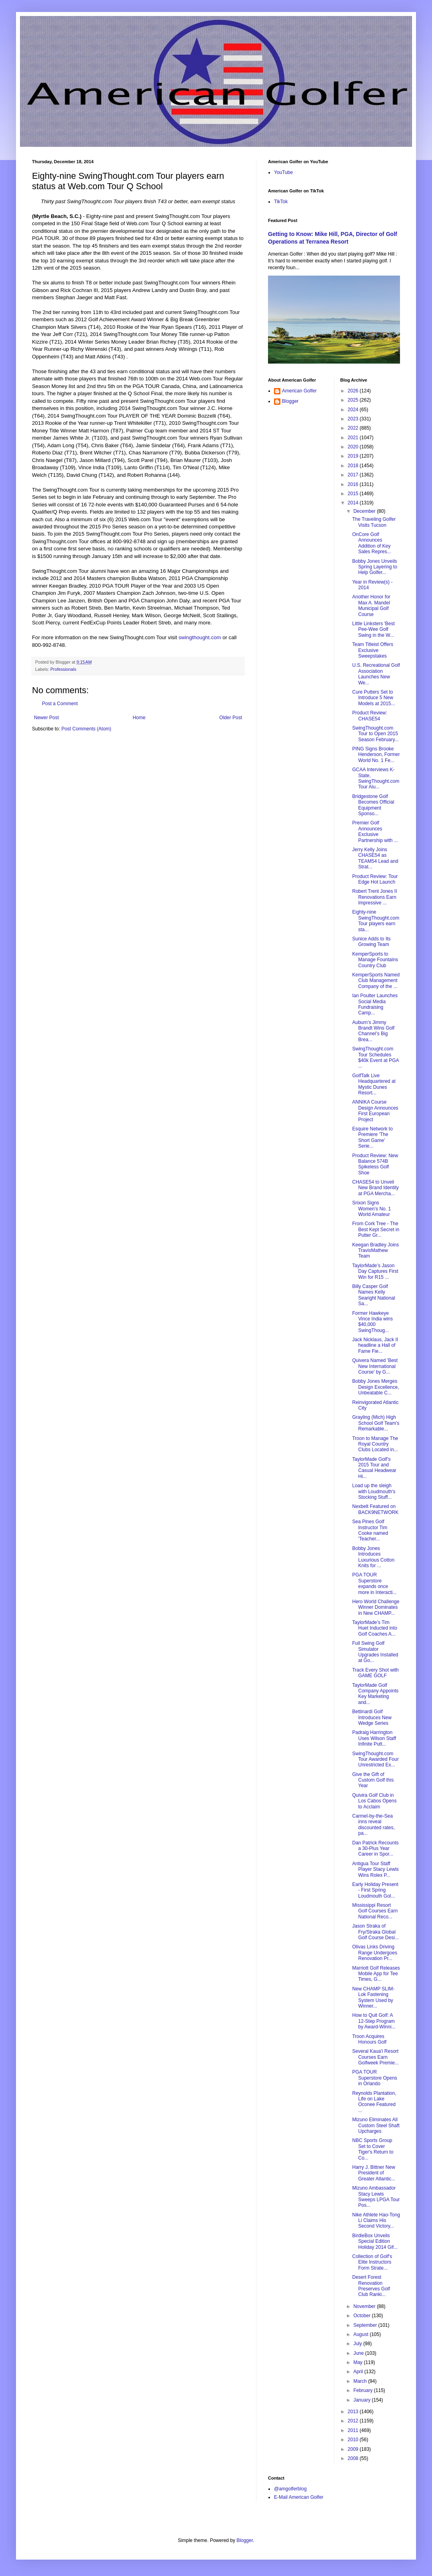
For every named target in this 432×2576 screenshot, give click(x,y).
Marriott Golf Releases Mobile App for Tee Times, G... (376, 1973)
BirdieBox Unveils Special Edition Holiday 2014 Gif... (375, 2241)
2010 (354, 2439)
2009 (354, 2449)
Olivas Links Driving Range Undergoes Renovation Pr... (374, 1952)
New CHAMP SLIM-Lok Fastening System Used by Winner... (373, 1997)
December (365, 511)
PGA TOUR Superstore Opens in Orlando (374, 2077)
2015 (354, 493)
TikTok (281, 201)
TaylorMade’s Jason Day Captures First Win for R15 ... (375, 1271)
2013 (354, 2411)
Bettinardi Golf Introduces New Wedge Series (371, 1717)
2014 (354, 503)
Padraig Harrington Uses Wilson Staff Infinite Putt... (374, 1738)
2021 (354, 437)
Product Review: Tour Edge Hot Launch (375, 879)
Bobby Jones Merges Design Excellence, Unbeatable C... (375, 1387)
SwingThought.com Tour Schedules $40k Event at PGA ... (375, 1057)
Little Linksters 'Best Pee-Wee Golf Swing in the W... (373, 629)
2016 (354, 484)
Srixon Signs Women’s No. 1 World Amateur (371, 1208)
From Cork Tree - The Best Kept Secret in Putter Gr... (375, 1229)
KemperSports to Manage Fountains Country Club (375, 959)
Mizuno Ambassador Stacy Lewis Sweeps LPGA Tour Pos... (376, 2196)
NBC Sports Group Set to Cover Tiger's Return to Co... (372, 2149)
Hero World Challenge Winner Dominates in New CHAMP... (375, 1607)
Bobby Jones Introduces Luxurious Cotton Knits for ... (373, 1557)
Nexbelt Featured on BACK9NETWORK (375, 1509)
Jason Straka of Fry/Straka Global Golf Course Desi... (375, 1931)
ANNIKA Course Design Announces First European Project (375, 1110)
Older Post (230, 717)
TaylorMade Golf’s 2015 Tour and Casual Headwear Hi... (374, 1467)
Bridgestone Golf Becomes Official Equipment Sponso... (373, 805)
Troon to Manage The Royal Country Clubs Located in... (375, 1444)
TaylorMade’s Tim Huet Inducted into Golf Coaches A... (374, 1628)
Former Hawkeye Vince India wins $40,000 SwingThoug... (372, 1321)
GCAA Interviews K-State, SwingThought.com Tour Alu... (375, 778)
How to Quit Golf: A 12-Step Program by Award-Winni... (373, 2021)
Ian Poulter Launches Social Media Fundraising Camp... (374, 1004)
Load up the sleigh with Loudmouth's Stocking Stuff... (373, 1491)
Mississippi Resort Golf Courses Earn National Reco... (375, 1911)
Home (139, 717)
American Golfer (299, 391)
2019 (354, 456)
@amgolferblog (290, 2489)
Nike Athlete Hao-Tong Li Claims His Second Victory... (376, 2220)
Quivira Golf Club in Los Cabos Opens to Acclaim (374, 1801)
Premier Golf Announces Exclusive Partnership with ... (375, 831)
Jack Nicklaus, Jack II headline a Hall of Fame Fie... (375, 1345)
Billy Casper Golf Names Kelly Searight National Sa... (373, 1295)
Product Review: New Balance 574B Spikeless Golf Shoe (375, 1164)
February (363, 2390)
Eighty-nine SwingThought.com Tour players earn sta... (375, 920)
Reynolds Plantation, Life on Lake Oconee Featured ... (374, 2101)
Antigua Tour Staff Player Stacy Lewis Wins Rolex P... (375, 1869)
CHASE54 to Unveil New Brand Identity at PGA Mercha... (375, 1187)
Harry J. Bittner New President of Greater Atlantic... (373, 2173)
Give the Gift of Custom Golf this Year (373, 1780)
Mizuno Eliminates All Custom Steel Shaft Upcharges (375, 2125)
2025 (354, 400)
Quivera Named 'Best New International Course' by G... (375, 1366)
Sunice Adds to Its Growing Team (371, 941)
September (365, 2325)
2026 (354, 391)
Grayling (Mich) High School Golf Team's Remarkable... (375, 1423)
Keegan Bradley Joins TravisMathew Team (375, 1250)
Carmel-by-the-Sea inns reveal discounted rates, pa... (373, 1824)
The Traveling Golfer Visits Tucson (374, 522)
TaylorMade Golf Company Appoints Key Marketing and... (375, 1693)
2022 (354, 428)
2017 (354, 475)
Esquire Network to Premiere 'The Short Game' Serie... (372, 1137)
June (359, 2353)
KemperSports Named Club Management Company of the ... (376, 980)
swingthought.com (199, 637)
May (358, 2362)
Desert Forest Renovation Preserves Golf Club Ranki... (371, 2285)
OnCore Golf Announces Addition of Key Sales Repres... (371, 543)
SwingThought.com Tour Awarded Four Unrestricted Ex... (375, 1759)
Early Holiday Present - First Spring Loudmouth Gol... (375, 1890)
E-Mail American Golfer (298, 2497)
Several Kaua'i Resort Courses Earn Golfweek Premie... (375, 2057)
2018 (354, 465)
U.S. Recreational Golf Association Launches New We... (376, 673)
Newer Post (46, 717)
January (362, 2400)
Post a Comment (60, 703)
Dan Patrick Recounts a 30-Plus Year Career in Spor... (375, 1848)
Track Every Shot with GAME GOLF (375, 1672)
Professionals (63, 669)
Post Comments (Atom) (86, 729)
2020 (354, 447)
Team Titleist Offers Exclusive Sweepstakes (372, 650)
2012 (354, 2421)
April (358, 2371)
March (360, 2381)
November (365, 2306)
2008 (354, 2458)
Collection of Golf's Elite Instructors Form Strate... (372, 2262)
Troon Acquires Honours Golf (369, 2039)
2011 (354, 2430)
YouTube (283, 172)
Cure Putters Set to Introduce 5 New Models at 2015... (373, 697)
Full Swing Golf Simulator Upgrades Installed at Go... (375, 1651)
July (358, 2343)
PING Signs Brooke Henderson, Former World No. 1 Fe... (376, 754)
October (362, 2315)
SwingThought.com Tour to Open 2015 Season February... (375, 733)
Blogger (290, 401)
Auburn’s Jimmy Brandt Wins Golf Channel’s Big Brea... (373, 1031)
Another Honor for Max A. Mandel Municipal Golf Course (371, 605)
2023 (354, 419)
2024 (354, 409)
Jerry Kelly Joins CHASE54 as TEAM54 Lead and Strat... (375, 858)
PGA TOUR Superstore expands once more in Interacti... (374, 1583)
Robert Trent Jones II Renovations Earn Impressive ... (374, 897)
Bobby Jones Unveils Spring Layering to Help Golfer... (374, 567)
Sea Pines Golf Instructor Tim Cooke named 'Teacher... (370, 1530)
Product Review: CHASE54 (369, 715)
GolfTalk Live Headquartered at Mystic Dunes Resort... (373, 1084)
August (361, 2334)
